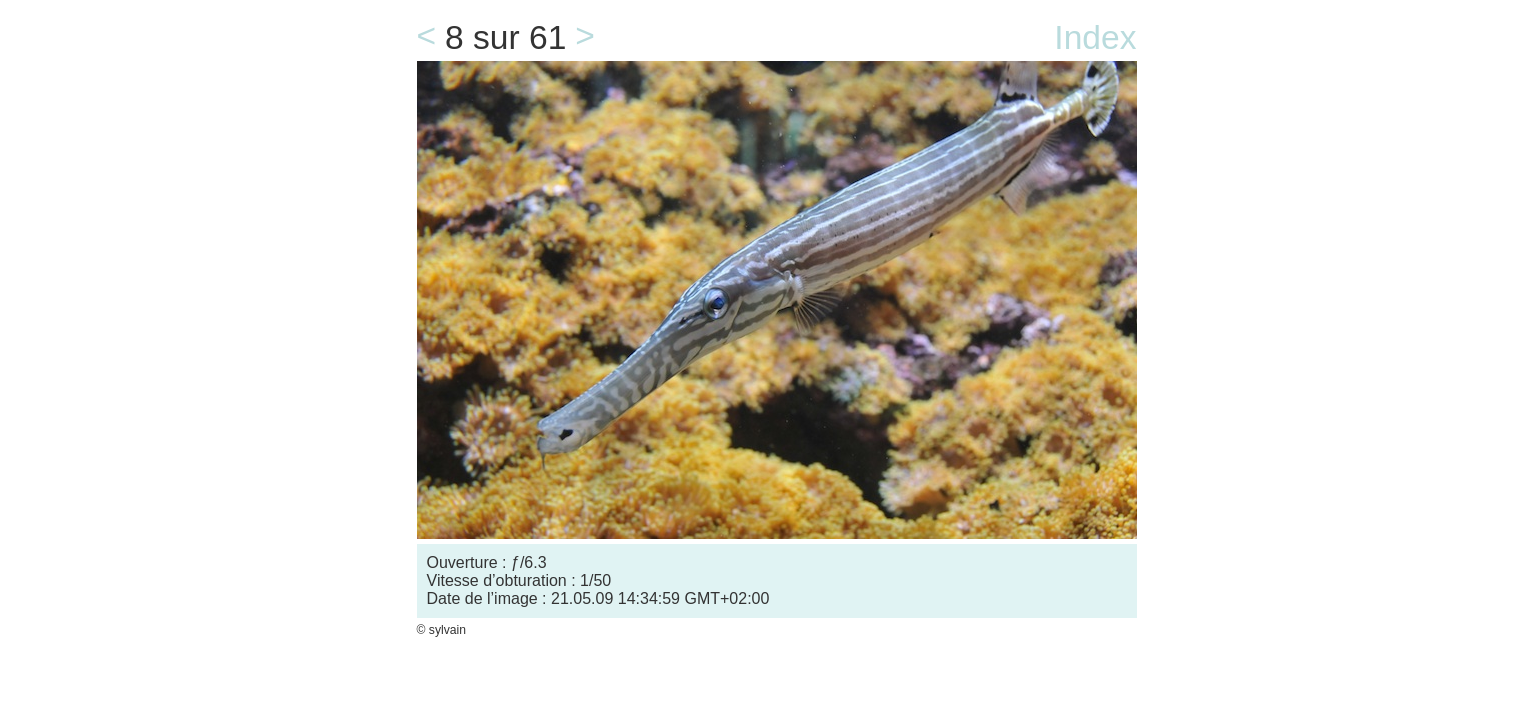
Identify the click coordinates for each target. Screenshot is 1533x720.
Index (1095, 37)
